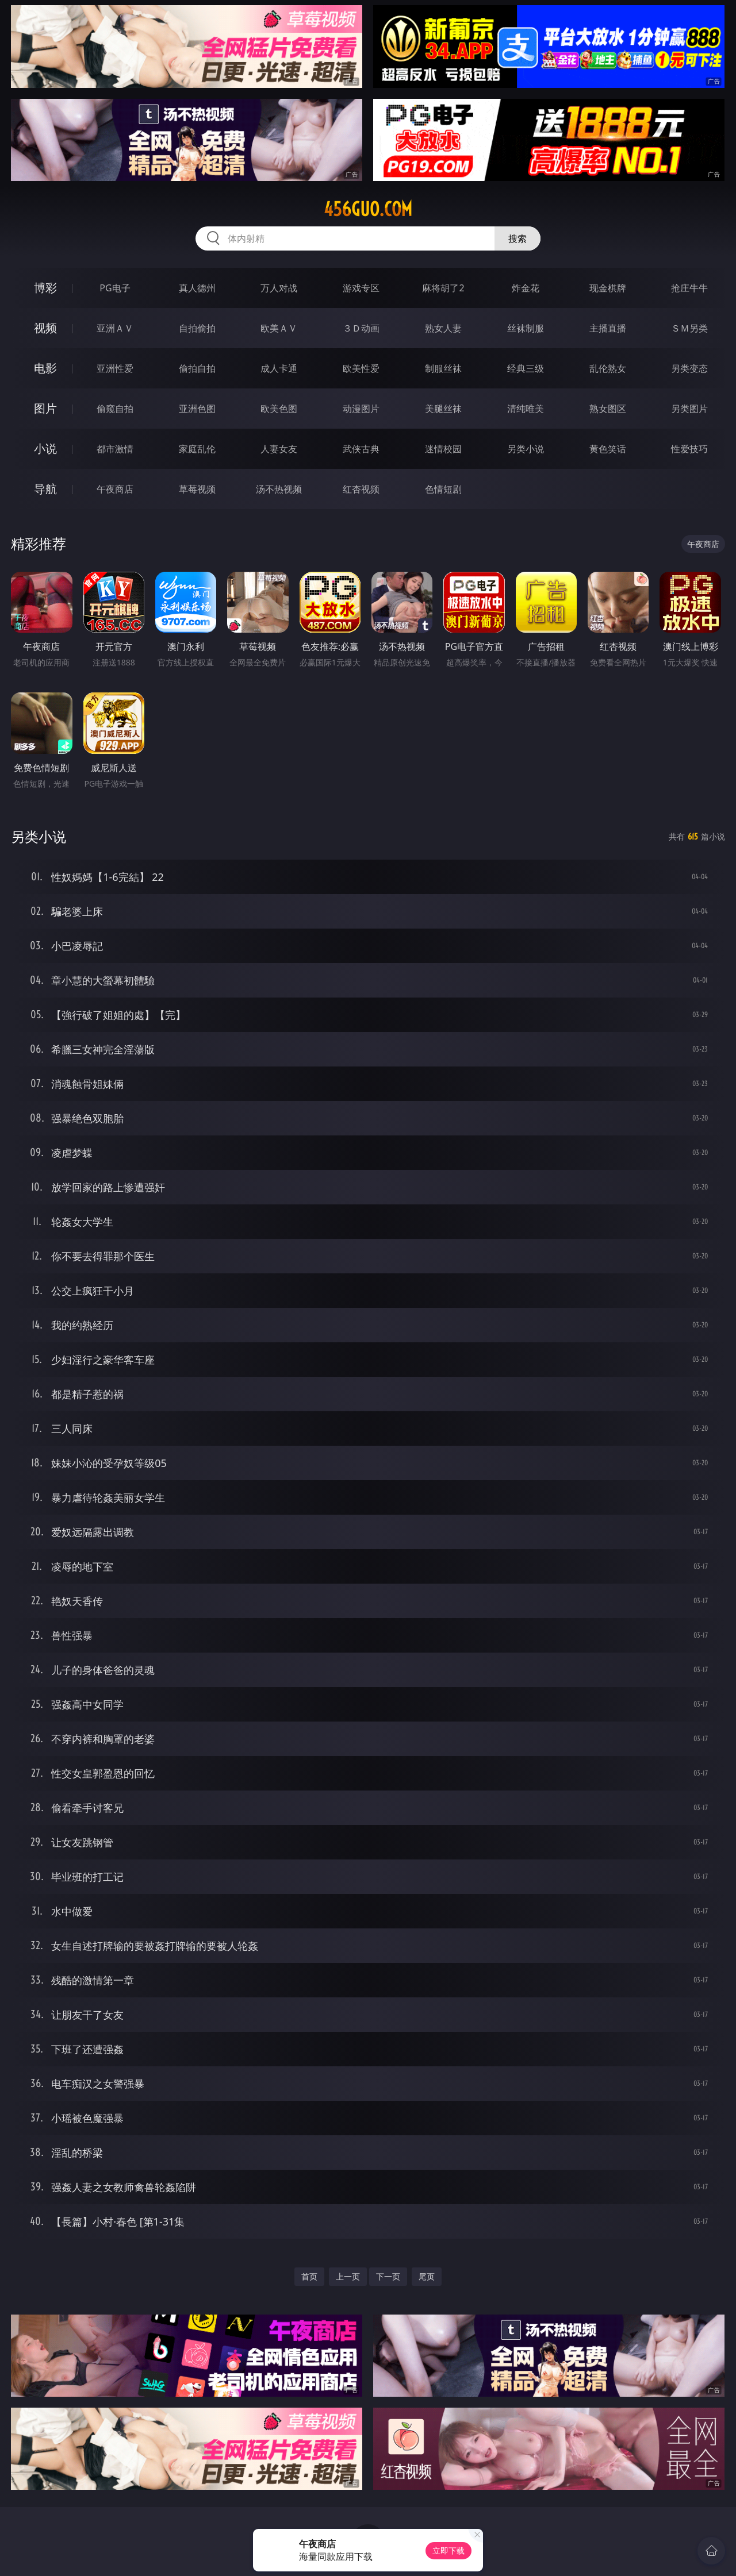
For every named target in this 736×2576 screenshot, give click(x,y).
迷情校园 (443, 448)
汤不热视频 (279, 489)
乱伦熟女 (607, 368)
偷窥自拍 (115, 408)
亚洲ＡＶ (115, 328)
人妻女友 (278, 448)
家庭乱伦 (197, 448)
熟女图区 (607, 408)
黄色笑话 (607, 448)
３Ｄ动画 (361, 328)
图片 (45, 408)
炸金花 (525, 288)
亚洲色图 (197, 408)
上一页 (348, 2276)
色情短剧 (443, 489)
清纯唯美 (525, 408)
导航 (45, 488)
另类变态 (689, 368)
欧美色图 (278, 408)
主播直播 (607, 328)
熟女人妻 (443, 328)
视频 (45, 328)
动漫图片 (361, 408)
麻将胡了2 (443, 288)
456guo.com (368, 209)
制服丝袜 (443, 368)
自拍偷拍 (197, 328)
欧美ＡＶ (278, 328)
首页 (309, 2276)
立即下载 (448, 2550)
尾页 (427, 2276)
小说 (45, 448)
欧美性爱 (361, 368)
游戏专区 (361, 288)
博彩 (45, 287)
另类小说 (525, 448)
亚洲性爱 (115, 368)
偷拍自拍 (197, 368)
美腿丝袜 (443, 408)
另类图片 (689, 408)
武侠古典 (361, 448)
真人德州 (197, 288)
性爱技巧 (689, 448)
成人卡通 (278, 368)
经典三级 (525, 368)
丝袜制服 (525, 328)
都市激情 (115, 448)
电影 (45, 368)
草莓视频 (197, 489)
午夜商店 (115, 489)
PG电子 (114, 288)
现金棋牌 (607, 288)
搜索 (517, 238)
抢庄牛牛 (689, 288)
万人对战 (278, 288)
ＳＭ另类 (689, 328)
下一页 (388, 2276)
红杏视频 (361, 489)
